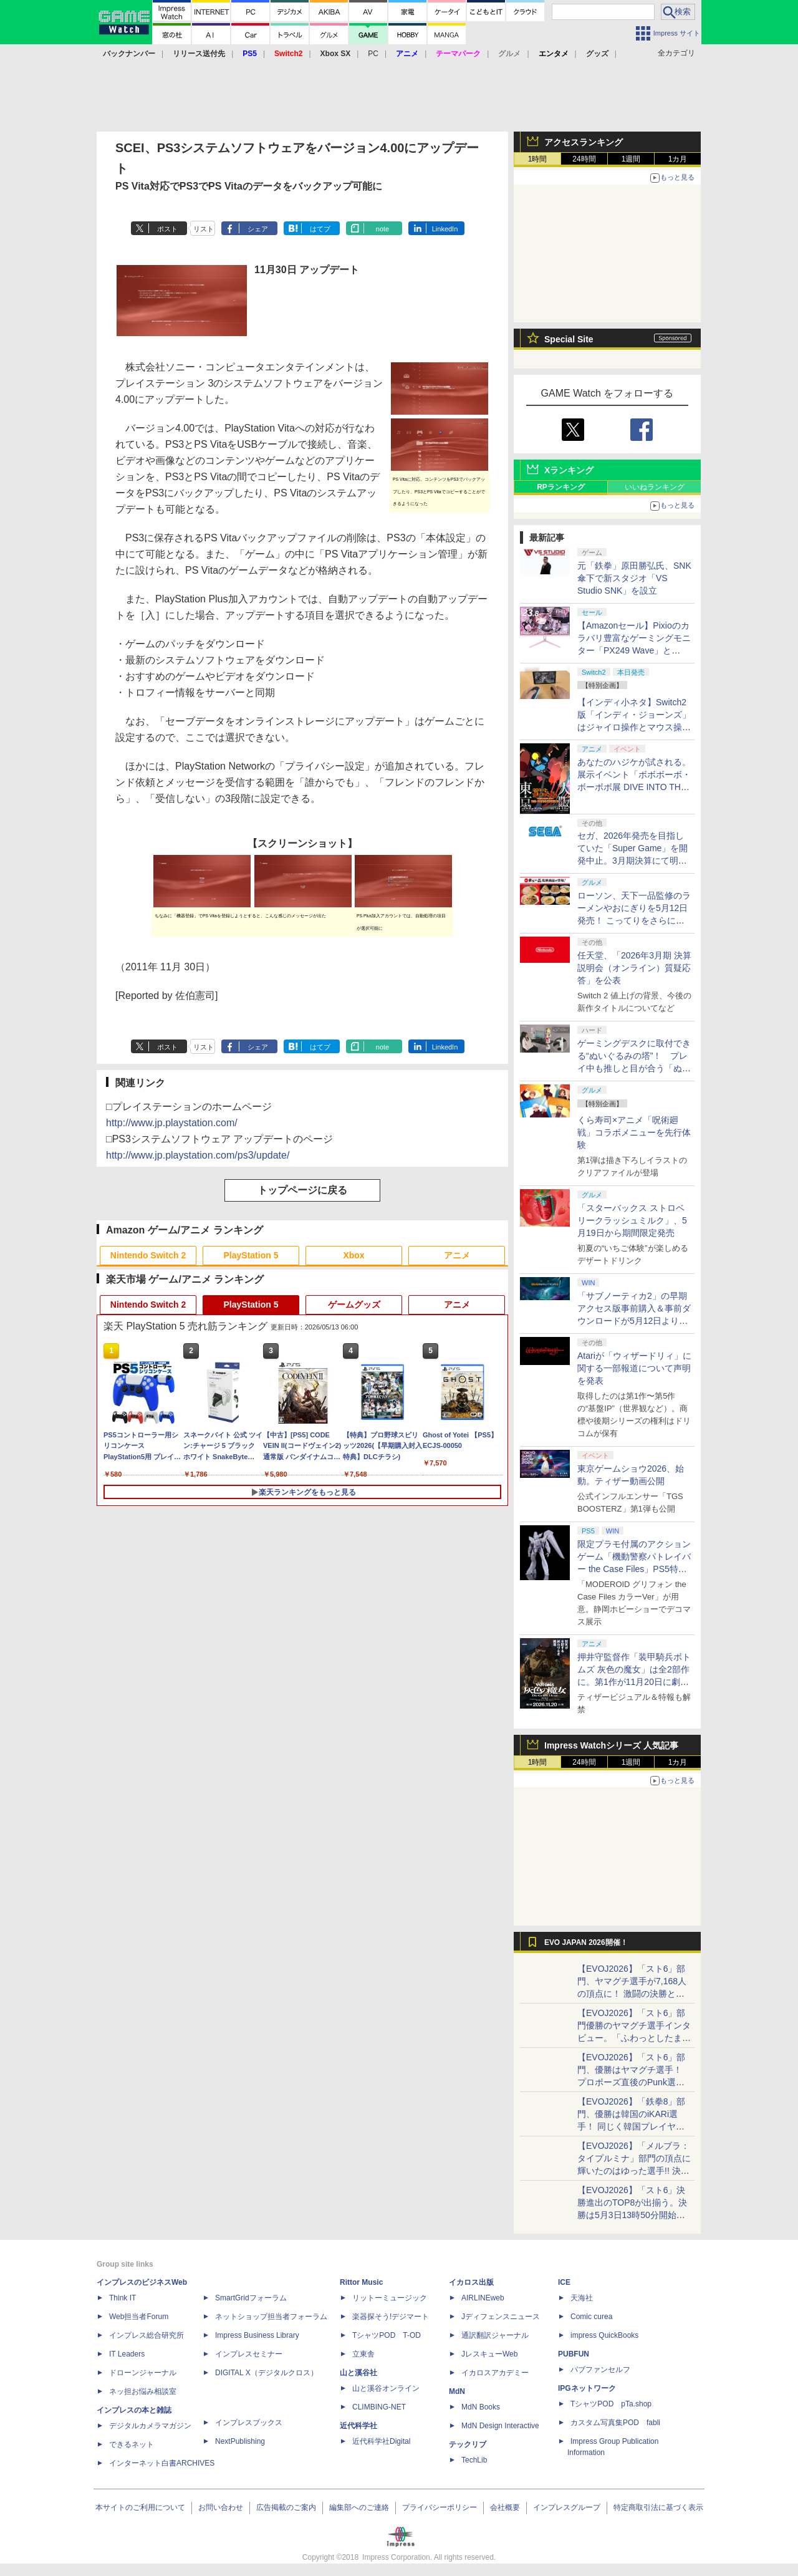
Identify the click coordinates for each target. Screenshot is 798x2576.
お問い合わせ (220, 2507)
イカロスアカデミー (495, 2372)
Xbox (353, 1255)
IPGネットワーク (587, 2388)
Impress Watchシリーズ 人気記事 (611, 1745)
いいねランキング (655, 487)
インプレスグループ (566, 2507)
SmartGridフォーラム (251, 2298)
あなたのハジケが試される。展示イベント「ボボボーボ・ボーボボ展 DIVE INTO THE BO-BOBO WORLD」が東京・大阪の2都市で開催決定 (634, 787)
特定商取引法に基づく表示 (658, 2507)
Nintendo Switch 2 (148, 1255)
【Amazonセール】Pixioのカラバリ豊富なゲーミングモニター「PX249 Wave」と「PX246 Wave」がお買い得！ (634, 650)
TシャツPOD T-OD (386, 2335)
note (382, 229)
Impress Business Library (257, 2335)
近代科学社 (358, 2425)
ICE (564, 2282)
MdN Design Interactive (500, 2425)
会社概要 (505, 2507)
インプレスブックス (248, 2422)
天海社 (581, 2298)
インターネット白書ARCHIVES (161, 2463)
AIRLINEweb (482, 2298)
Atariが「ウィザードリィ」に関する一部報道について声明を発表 (634, 1368)
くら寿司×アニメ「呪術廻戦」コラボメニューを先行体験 (634, 1132)
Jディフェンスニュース (500, 2316)
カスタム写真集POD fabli (615, 2422)
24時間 (583, 159)
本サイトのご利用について (140, 2507)
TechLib (474, 2460)
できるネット (131, 2444)
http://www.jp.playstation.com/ (172, 1122)
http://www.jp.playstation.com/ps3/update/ (197, 1155)
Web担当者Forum (138, 2316)
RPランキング (561, 487)
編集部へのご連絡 (359, 2507)
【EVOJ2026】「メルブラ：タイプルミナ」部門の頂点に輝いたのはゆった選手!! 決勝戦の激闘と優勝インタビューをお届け (634, 2171)
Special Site (569, 339)
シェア (258, 229)
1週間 (631, 159)
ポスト (167, 229)
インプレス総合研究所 (146, 2335)
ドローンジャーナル (142, 2372)
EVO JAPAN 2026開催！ (586, 1942)
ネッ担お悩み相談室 (142, 2391)
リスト (203, 229)
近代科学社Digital (381, 2441)
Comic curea (591, 2316)
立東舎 (363, 2354)
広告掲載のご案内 (286, 2507)
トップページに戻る (302, 1190)
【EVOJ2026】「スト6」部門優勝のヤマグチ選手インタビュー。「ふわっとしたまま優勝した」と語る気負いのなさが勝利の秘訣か (634, 2038)
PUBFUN (573, 2354)
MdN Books (480, 2407)
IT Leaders (127, 2354)
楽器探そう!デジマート (390, 2316)
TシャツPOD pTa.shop (610, 2404)
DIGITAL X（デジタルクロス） (266, 2372)
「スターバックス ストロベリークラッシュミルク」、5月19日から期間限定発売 (632, 1220)
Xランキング (569, 470)
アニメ (457, 1255)
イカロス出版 (471, 2282)
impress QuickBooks (604, 2335)
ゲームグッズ (354, 1305)
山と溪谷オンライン (386, 2388)
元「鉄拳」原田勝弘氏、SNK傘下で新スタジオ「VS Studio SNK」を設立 (634, 578)
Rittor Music (361, 2282)
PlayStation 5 (251, 1255)
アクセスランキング (583, 142)
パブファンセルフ (600, 2369)
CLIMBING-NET (379, 2407)
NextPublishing (240, 2441)
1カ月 (678, 159)
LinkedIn (445, 229)
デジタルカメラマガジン (150, 2425)
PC (373, 53)
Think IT (122, 2298)
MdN (457, 2391)
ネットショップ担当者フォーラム (271, 2316)
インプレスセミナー (248, 2354)
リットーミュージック (389, 2298)
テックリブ (467, 2444)
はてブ (320, 229)
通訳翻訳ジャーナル (495, 2335)
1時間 (537, 159)
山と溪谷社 (358, 2372)
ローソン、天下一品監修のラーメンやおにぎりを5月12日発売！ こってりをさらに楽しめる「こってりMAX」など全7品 (634, 920)
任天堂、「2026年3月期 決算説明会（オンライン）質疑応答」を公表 (634, 967)
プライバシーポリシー (439, 2507)
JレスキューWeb (489, 2354)
